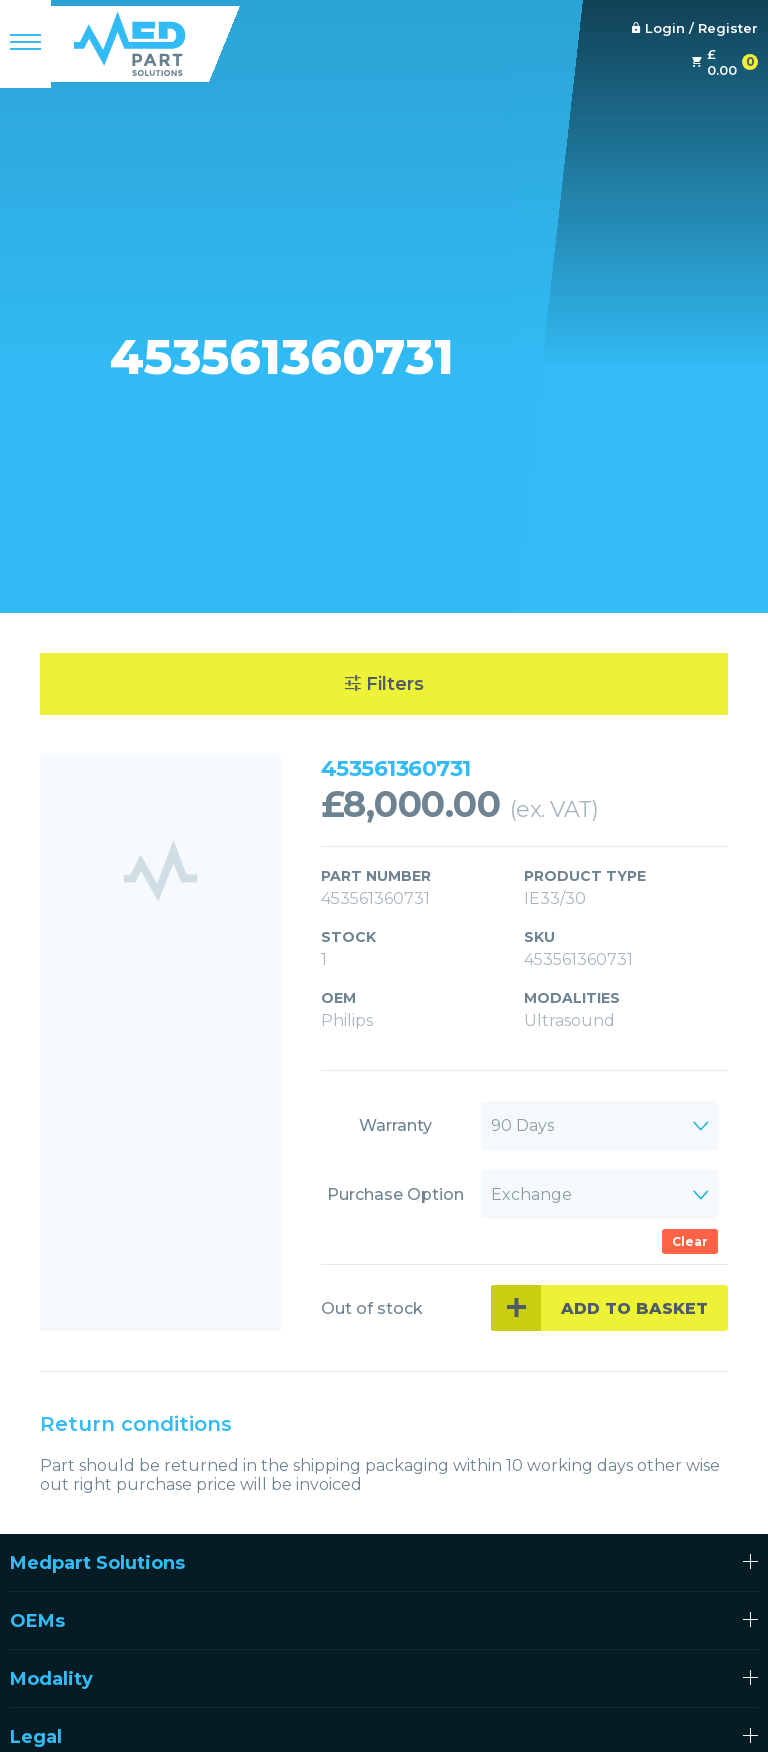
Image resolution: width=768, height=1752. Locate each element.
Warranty (395, 1125)
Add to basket (634, 1308)
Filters (384, 684)
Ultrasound (569, 1020)
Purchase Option (395, 1194)
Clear (690, 1241)
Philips (347, 1020)
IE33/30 (555, 898)
